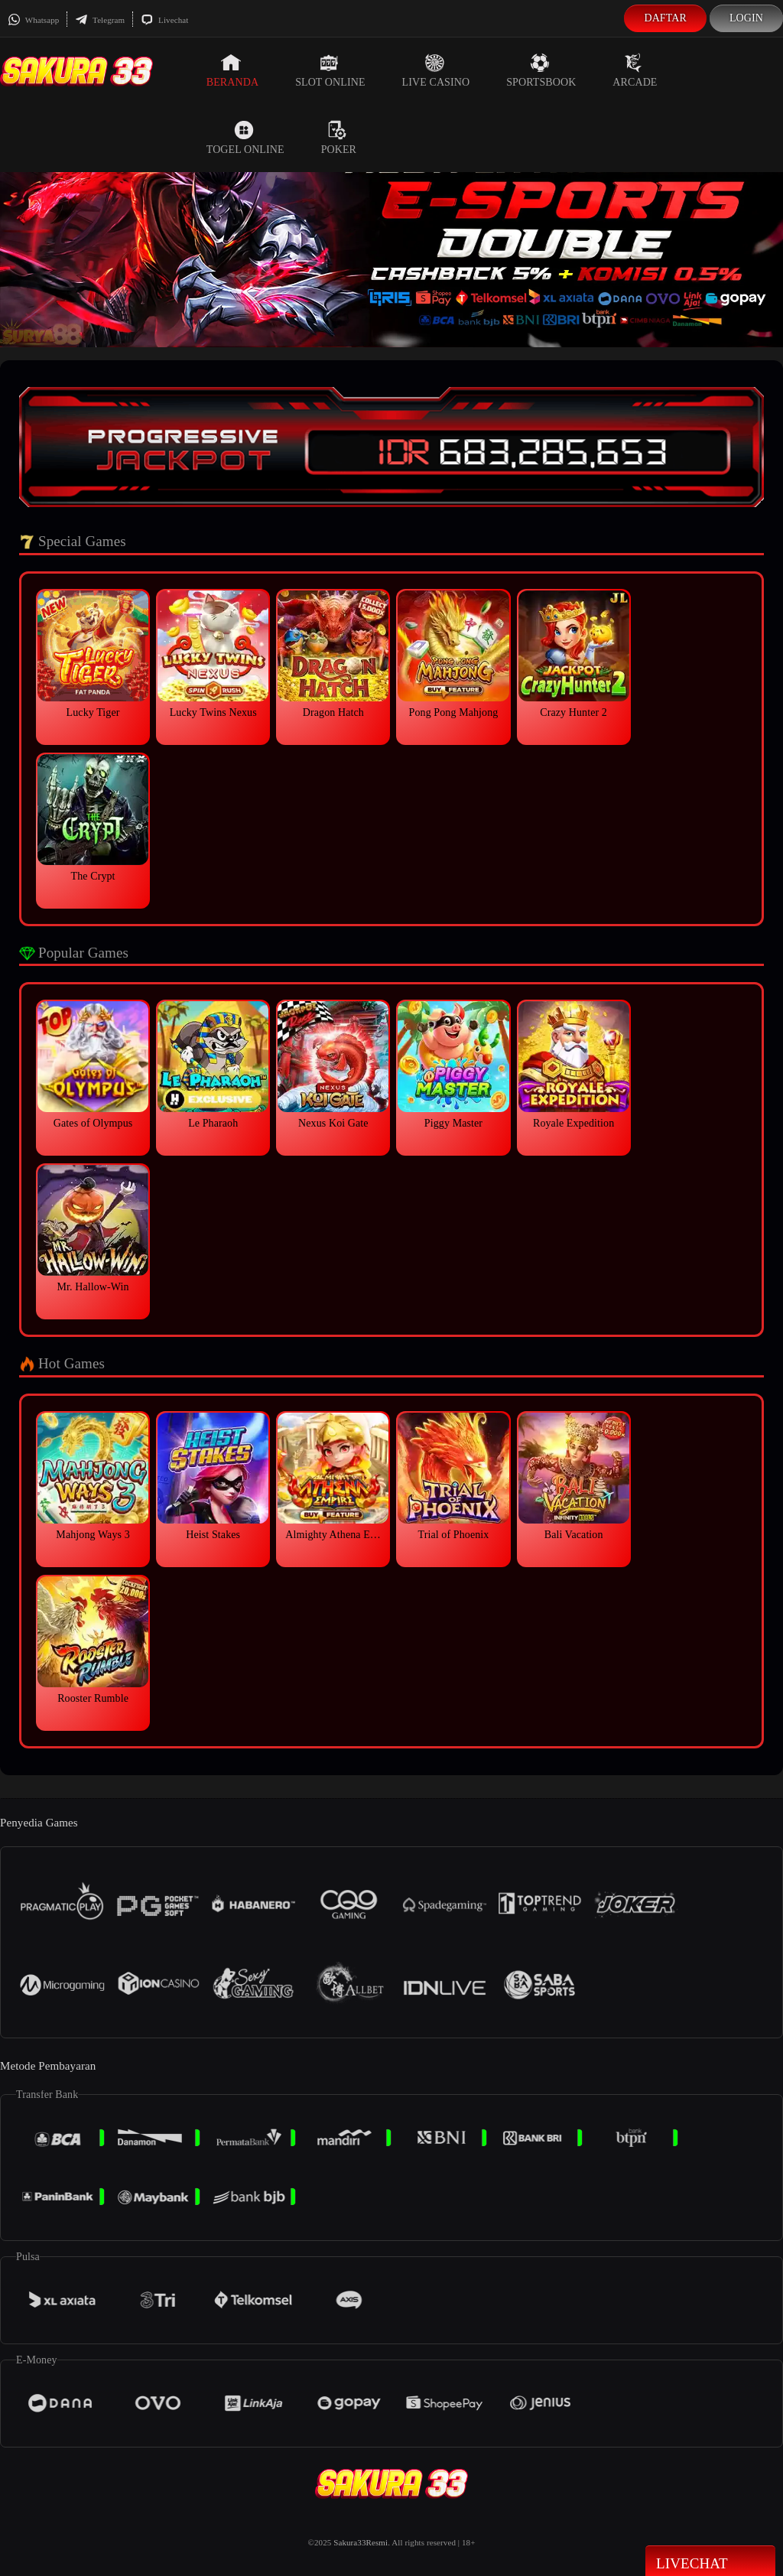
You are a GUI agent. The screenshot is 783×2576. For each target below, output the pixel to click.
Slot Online (330, 70)
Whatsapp (33, 19)
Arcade (634, 70)
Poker (338, 137)
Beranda (232, 70)
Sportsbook (541, 70)
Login (746, 18)
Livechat (164, 19)
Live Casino (436, 70)
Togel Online (245, 137)
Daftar (665, 18)
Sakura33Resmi (360, 2542)
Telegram (100, 19)
